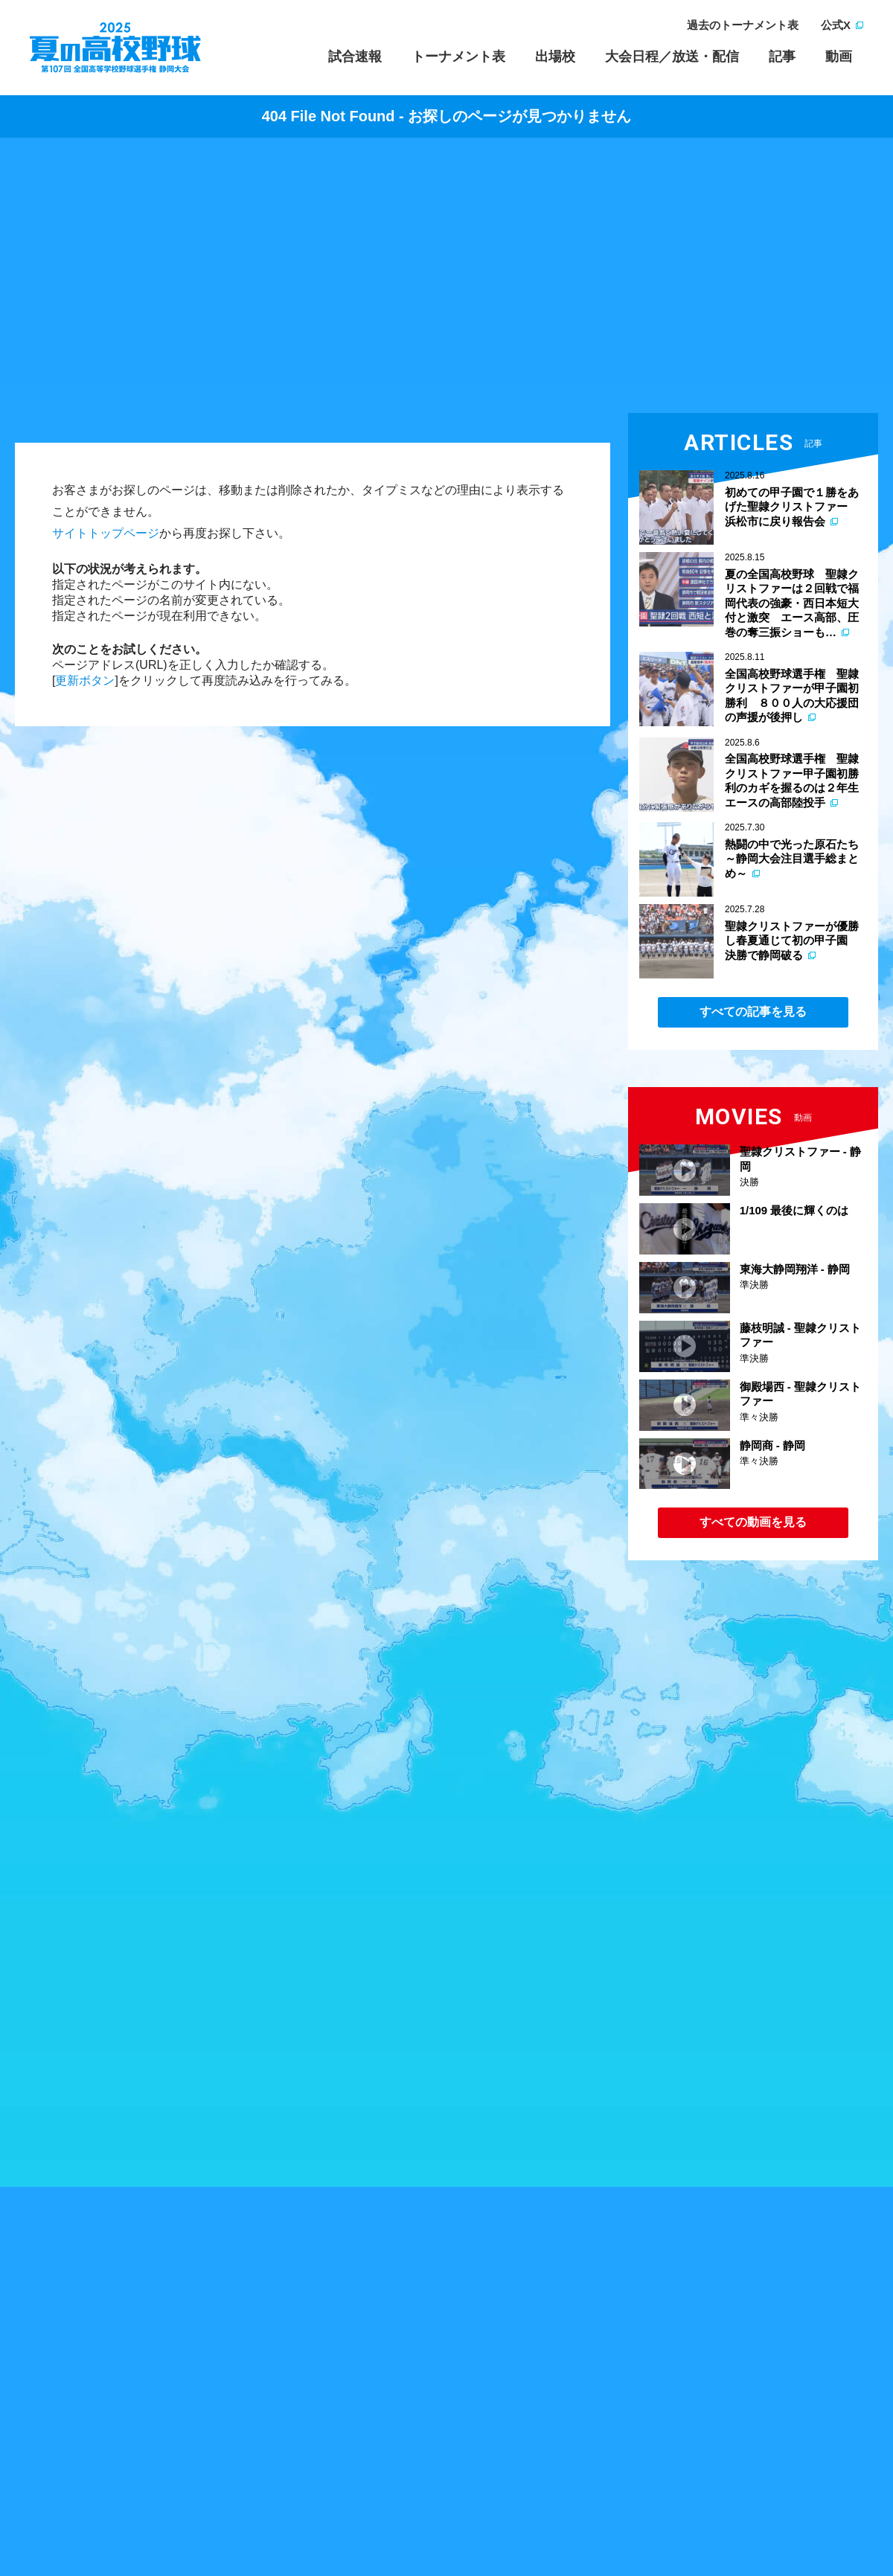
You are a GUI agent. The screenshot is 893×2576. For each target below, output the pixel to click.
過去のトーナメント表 (742, 25)
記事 (782, 56)
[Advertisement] (446, 279)
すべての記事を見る (753, 1011)
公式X (836, 25)
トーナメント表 (458, 56)
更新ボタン (85, 680)
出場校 (555, 56)
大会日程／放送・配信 (672, 56)
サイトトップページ (105, 533)
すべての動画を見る (753, 1522)
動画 (838, 56)
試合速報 (355, 56)
